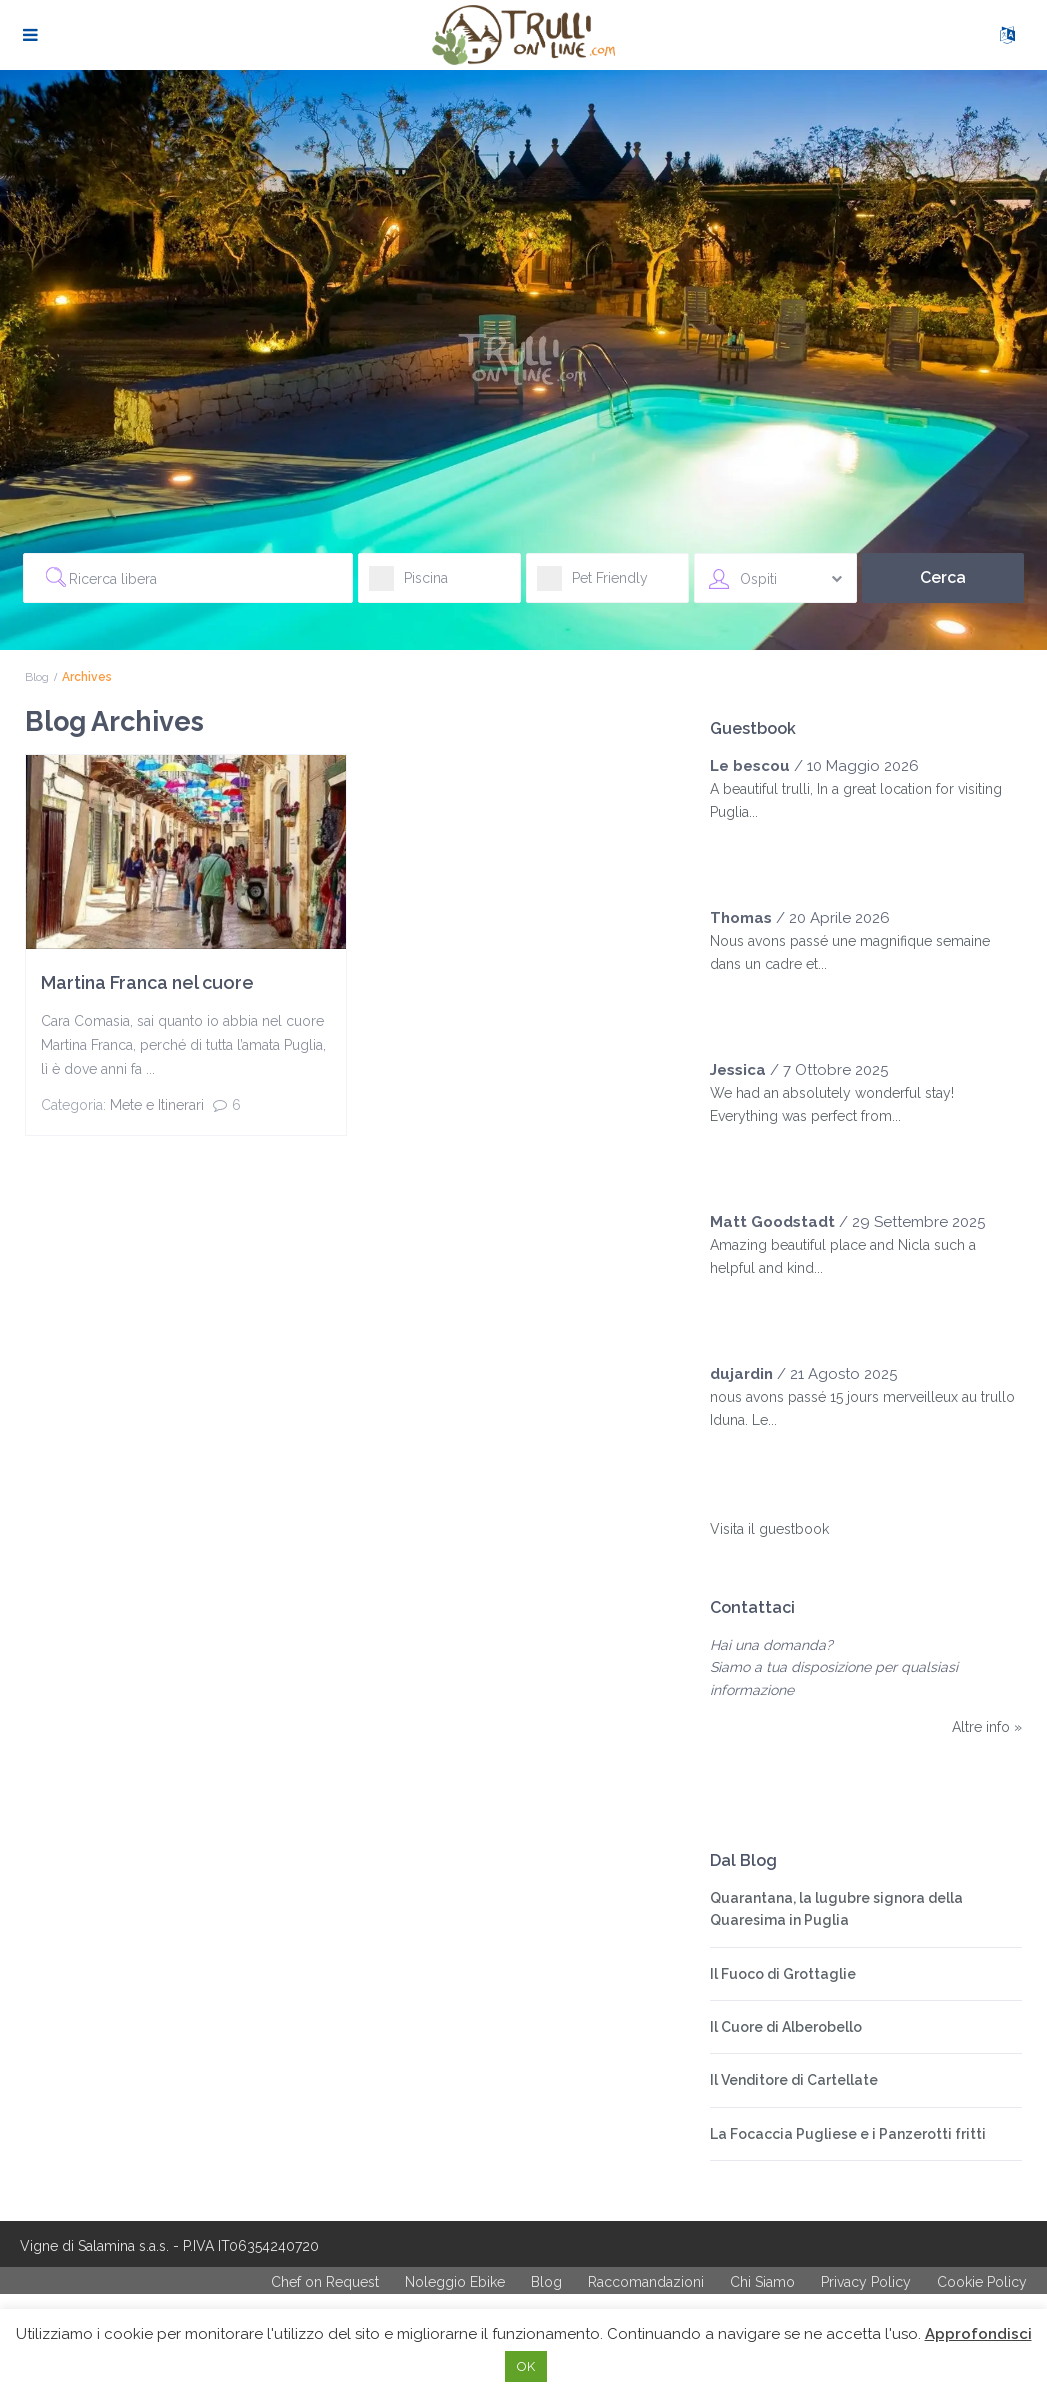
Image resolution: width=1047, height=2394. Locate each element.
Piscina (408, 584)
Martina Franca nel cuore (147, 982)
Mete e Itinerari (157, 1105)
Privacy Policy (866, 2282)
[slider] (750, 852)
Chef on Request (325, 2282)
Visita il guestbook (769, 1529)
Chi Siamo (762, 2282)
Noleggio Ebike (455, 2282)
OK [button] (526, 2366)
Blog (37, 677)
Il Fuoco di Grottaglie (783, 1974)
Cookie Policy (982, 2282)
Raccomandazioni (646, 2282)
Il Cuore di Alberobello (786, 2027)
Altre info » (987, 1727)
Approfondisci (978, 2334)
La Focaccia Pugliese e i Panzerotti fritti (848, 2134)
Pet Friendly (592, 584)
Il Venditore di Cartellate (794, 2080)
